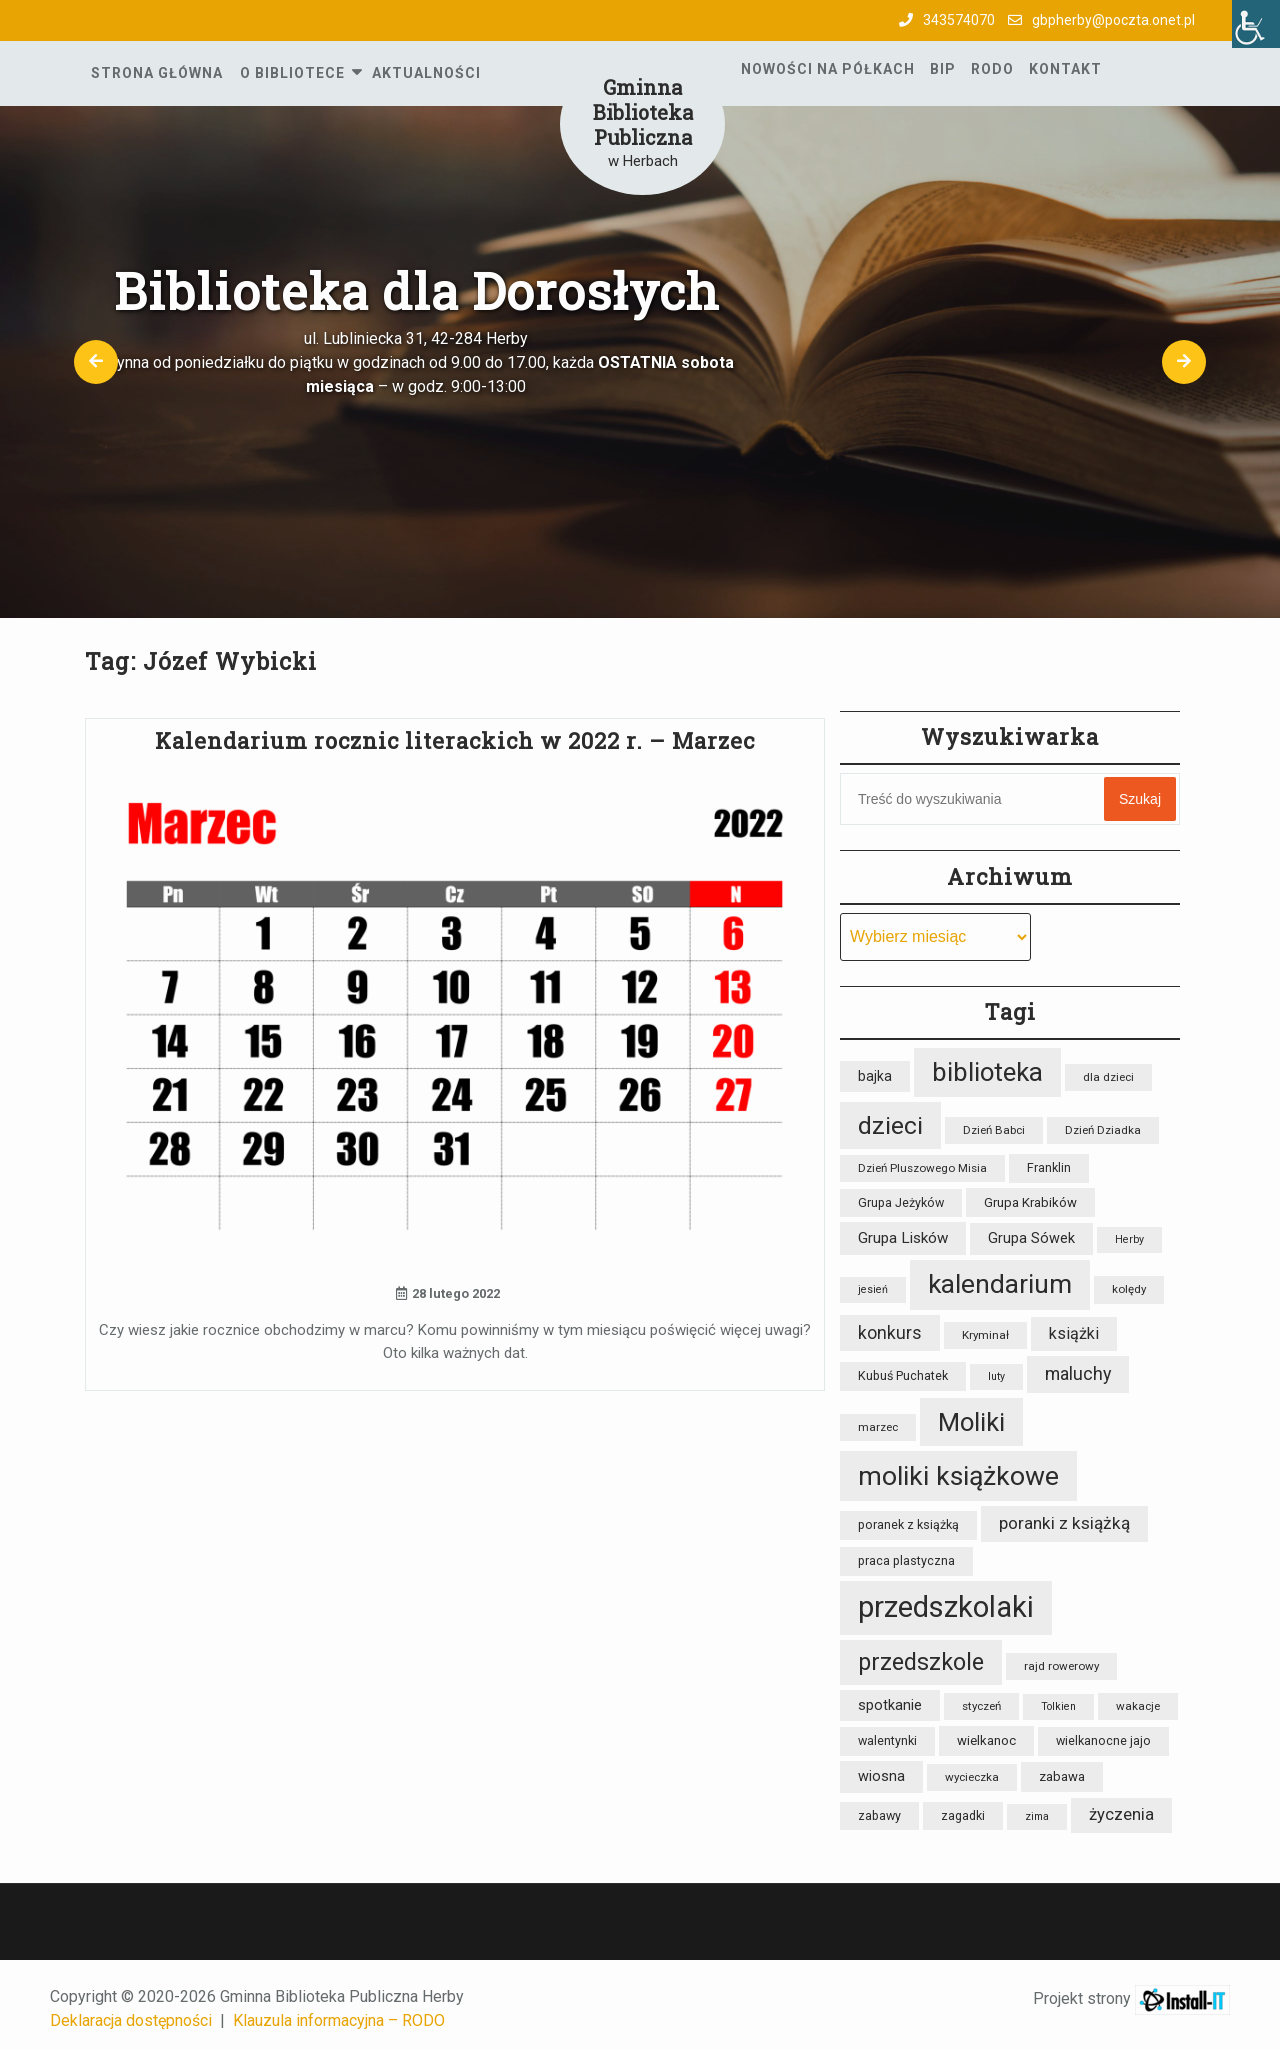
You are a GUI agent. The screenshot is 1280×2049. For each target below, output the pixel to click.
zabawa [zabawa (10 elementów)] (1062, 1776)
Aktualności (426, 73)
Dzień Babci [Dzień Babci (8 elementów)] (994, 1130)
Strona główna (157, 73)
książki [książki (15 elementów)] (1074, 1333)
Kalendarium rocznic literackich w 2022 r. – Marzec (455, 740)
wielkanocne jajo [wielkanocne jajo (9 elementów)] (1103, 1740)
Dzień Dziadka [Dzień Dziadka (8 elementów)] (1103, 1130)
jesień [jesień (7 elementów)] (873, 1289)
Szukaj (1140, 799)
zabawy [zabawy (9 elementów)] (879, 1815)
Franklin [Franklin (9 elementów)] (1049, 1167)
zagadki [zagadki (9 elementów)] (963, 1815)
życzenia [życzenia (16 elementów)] (1121, 1814)
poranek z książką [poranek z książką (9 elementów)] (908, 1524)
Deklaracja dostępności (131, 2020)
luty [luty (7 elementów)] (996, 1376)
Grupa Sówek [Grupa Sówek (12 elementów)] (1031, 1238)
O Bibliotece (292, 73)
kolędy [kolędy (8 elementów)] (1129, 1289)
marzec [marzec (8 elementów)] (878, 1427)
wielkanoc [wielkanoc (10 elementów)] (986, 1740)
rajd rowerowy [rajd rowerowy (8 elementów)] (1061, 1666)
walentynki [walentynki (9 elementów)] (887, 1740)
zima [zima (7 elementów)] (1037, 1816)
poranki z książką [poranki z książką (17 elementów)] (1064, 1523)
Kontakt (1065, 69)
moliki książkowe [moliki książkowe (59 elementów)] (958, 1475)
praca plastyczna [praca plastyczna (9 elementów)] (906, 1560)
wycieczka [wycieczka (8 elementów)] (972, 1777)
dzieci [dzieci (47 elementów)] (890, 1125)
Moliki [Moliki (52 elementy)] (971, 1422)
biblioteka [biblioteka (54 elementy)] (987, 1072)
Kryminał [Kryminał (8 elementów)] (985, 1335)
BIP (943, 69)
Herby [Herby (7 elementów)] (1129, 1239)
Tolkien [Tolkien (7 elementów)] (1058, 1706)
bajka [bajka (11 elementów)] (875, 1076)
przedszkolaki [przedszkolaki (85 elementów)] (946, 1607)
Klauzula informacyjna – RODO (339, 2020)
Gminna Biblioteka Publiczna (643, 112)
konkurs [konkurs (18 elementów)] (890, 1333)
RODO (992, 69)
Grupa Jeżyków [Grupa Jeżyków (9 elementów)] (901, 1202)
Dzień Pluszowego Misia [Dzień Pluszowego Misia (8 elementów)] (922, 1168)
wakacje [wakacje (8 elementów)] (1138, 1706)
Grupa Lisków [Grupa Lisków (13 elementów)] (903, 1238)
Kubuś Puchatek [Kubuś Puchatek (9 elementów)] (903, 1375)
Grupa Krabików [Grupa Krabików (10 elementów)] (1030, 1202)
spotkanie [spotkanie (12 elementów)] (890, 1705)
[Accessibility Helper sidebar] (1256, 24)
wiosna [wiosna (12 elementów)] (881, 1776)
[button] (96, 362)
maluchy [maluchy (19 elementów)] (1078, 1373)
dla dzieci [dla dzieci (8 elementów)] (1108, 1077)
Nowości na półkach (828, 69)
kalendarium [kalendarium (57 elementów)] (1000, 1284)
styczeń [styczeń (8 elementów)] (981, 1706)
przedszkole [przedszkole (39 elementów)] (921, 1662)
